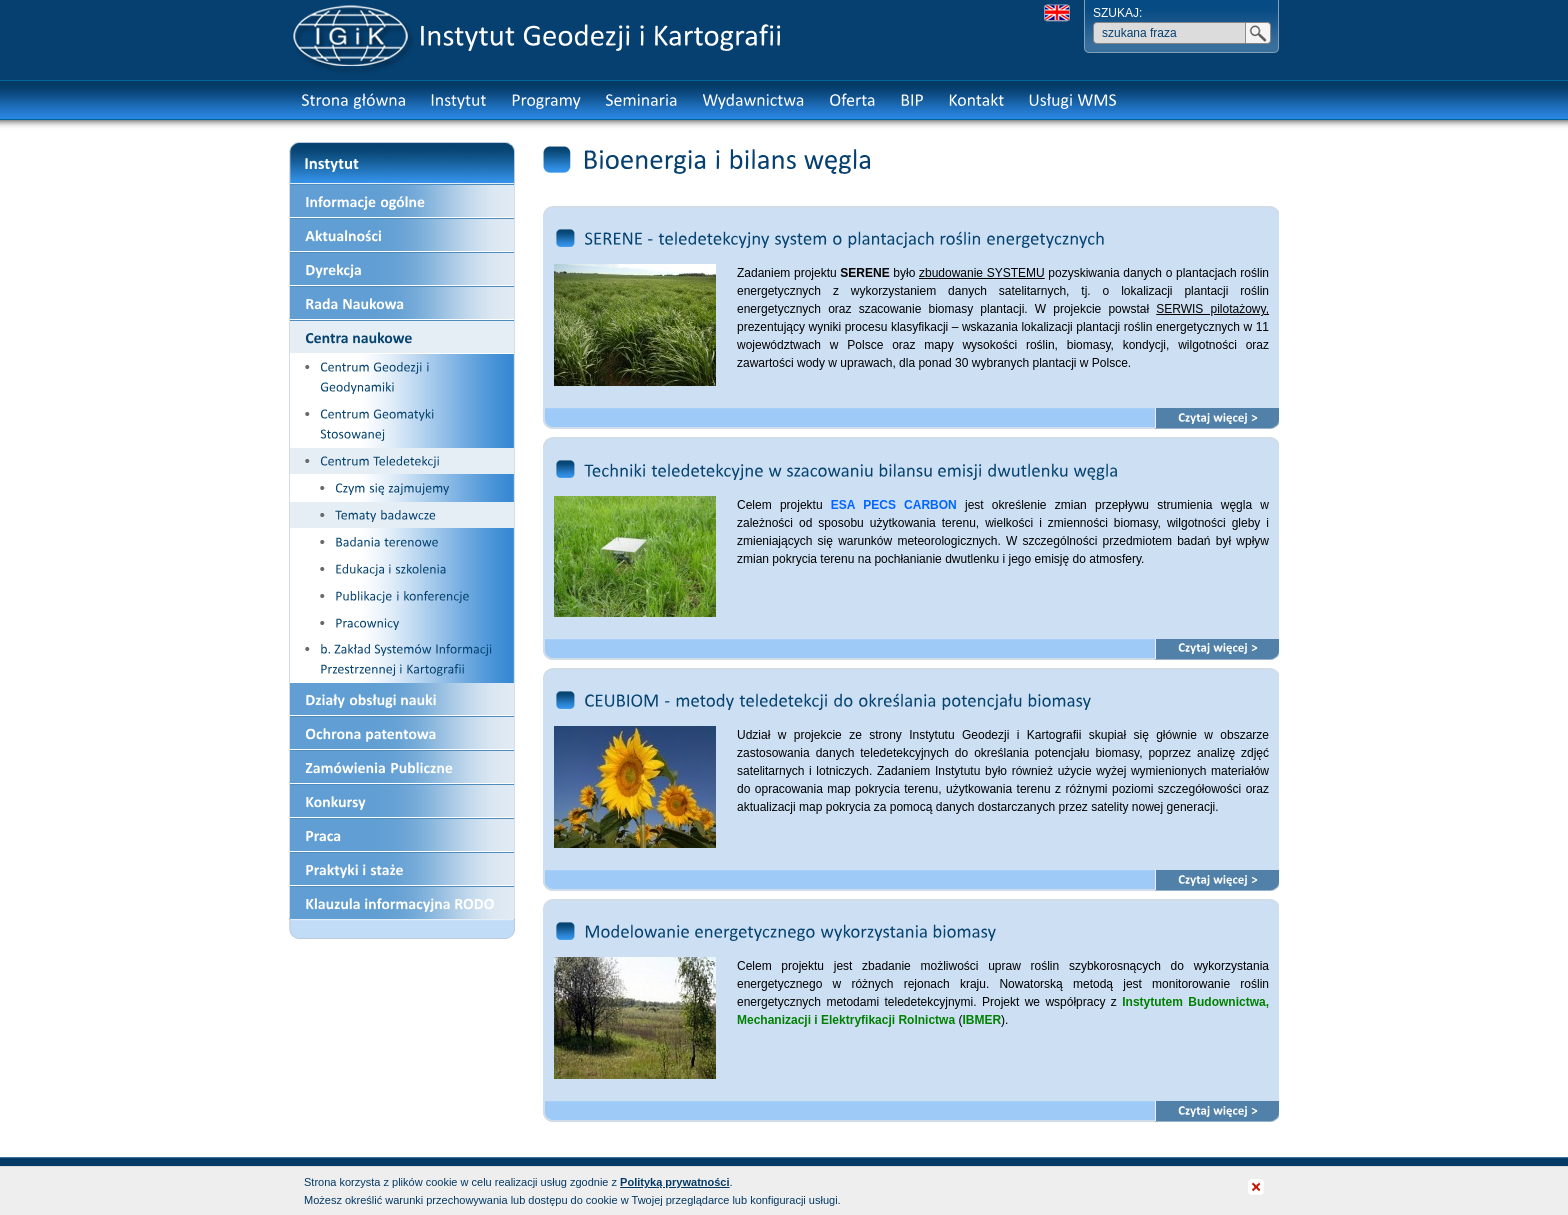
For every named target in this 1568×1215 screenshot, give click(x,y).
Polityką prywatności (674, 1182)
